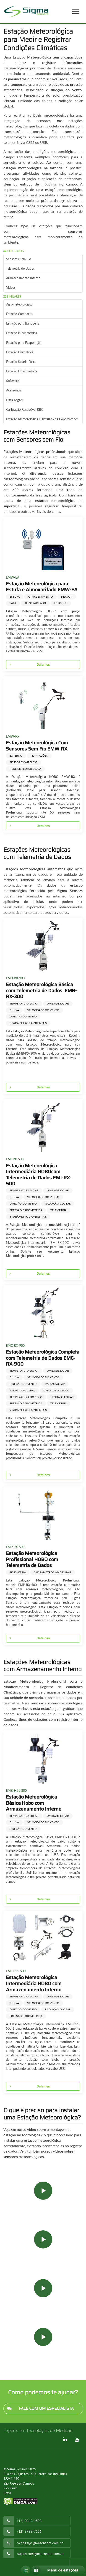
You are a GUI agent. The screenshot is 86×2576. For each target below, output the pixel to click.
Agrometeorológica (19, 304)
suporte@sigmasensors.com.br (40, 2554)
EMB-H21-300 (16, 1790)
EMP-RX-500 (15, 1547)
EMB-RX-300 (15, 978)
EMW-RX (12, 736)
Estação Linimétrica (19, 352)
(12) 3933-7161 (29, 2531)
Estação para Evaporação (24, 343)
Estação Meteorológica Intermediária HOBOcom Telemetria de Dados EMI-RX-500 (38, 1175)
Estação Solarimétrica (21, 362)
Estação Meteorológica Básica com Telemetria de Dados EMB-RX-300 (41, 990)
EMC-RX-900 (15, 1345)
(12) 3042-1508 (29, 2521)
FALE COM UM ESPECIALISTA (39, 2408)
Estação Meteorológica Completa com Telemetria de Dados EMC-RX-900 (42, 1358)
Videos (11, 287)
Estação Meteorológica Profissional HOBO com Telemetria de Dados (32, 1559)
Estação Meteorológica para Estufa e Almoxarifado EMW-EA (42, 587)
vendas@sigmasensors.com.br (40, 2543)
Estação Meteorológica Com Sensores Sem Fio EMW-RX (37, 746)
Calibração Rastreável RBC (24, 409)
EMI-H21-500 (16, 1971)
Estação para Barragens (22, 323)
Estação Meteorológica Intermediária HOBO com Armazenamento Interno (34, 1983)
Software (12, 381)
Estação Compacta (19, 314)
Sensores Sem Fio (18, 259)
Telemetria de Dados (20, 268)
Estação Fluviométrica (21, 371)
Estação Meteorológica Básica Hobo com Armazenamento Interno (33, 1803)
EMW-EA (12, 577)
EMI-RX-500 (14, 1159)
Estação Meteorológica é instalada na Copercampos (42, 419)
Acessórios (13, 390)
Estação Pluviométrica (21, 333)
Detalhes (28, 664)
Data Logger (14, 400)
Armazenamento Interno (23, 278)
